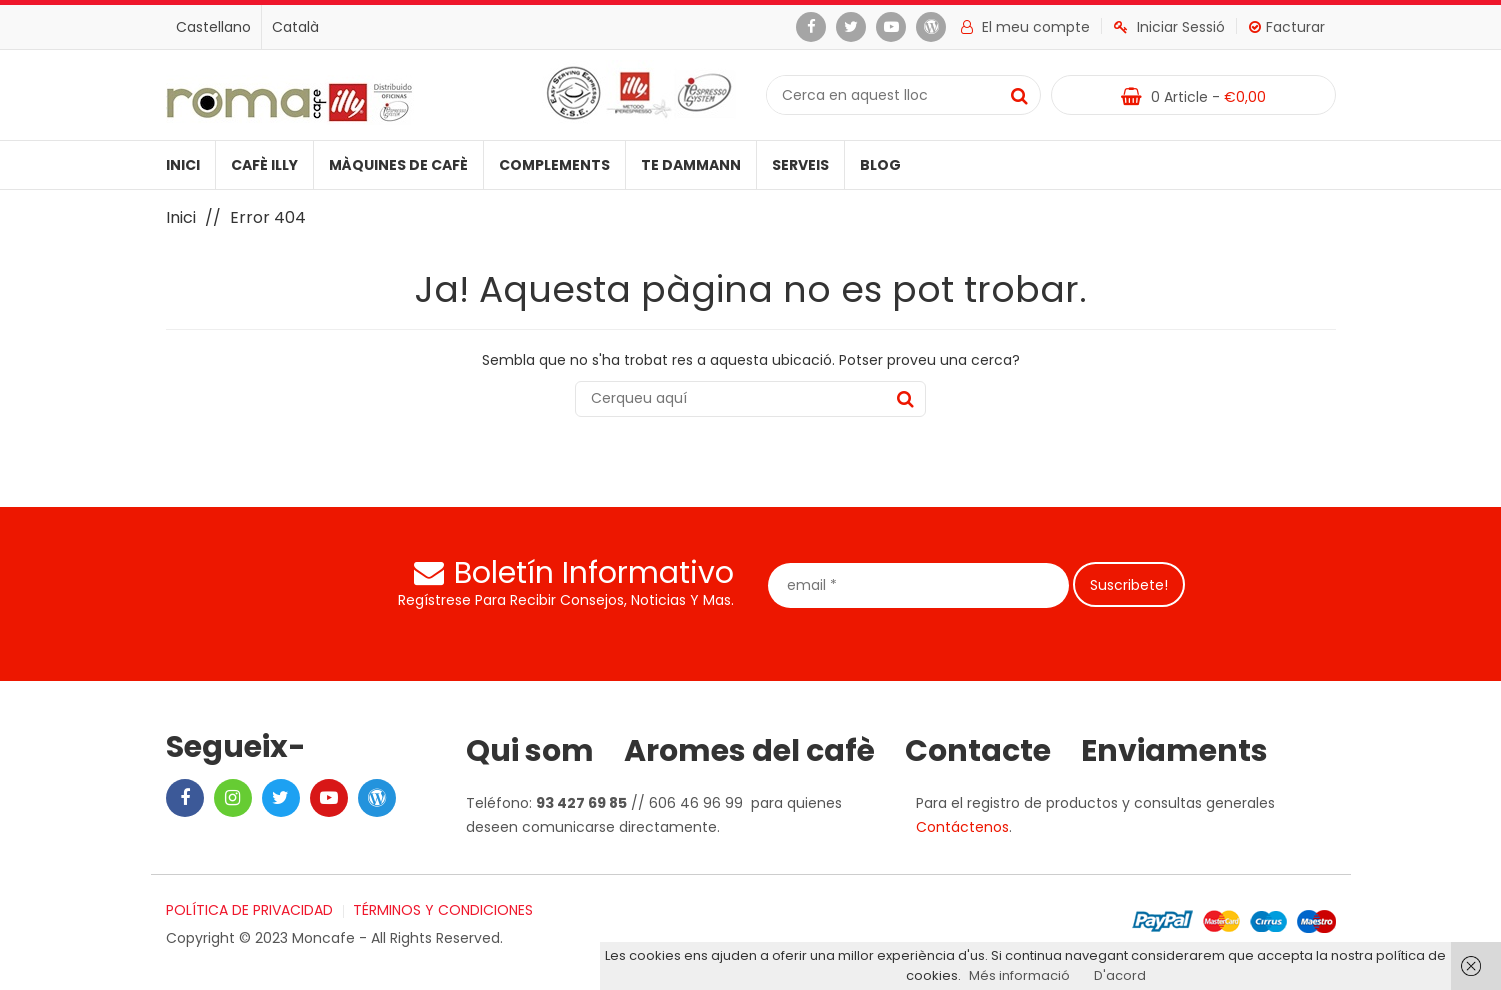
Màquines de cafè (398, 165)
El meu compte (1025, 27)
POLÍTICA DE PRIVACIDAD (249, 910)
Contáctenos (962, 827)
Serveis (800, 165)
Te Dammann (691, 165)
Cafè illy (264, 165)
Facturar (1287, 27)
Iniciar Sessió (1169, 27)
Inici (183, 165)
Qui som (530, 751)
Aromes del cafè (749, 751)
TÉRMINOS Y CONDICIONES (443, 910)
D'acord (1120, 975)
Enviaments (1174, 751)
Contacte (978, 751)
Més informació (1019, 975)
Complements (554, 165)
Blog (880, 165)
